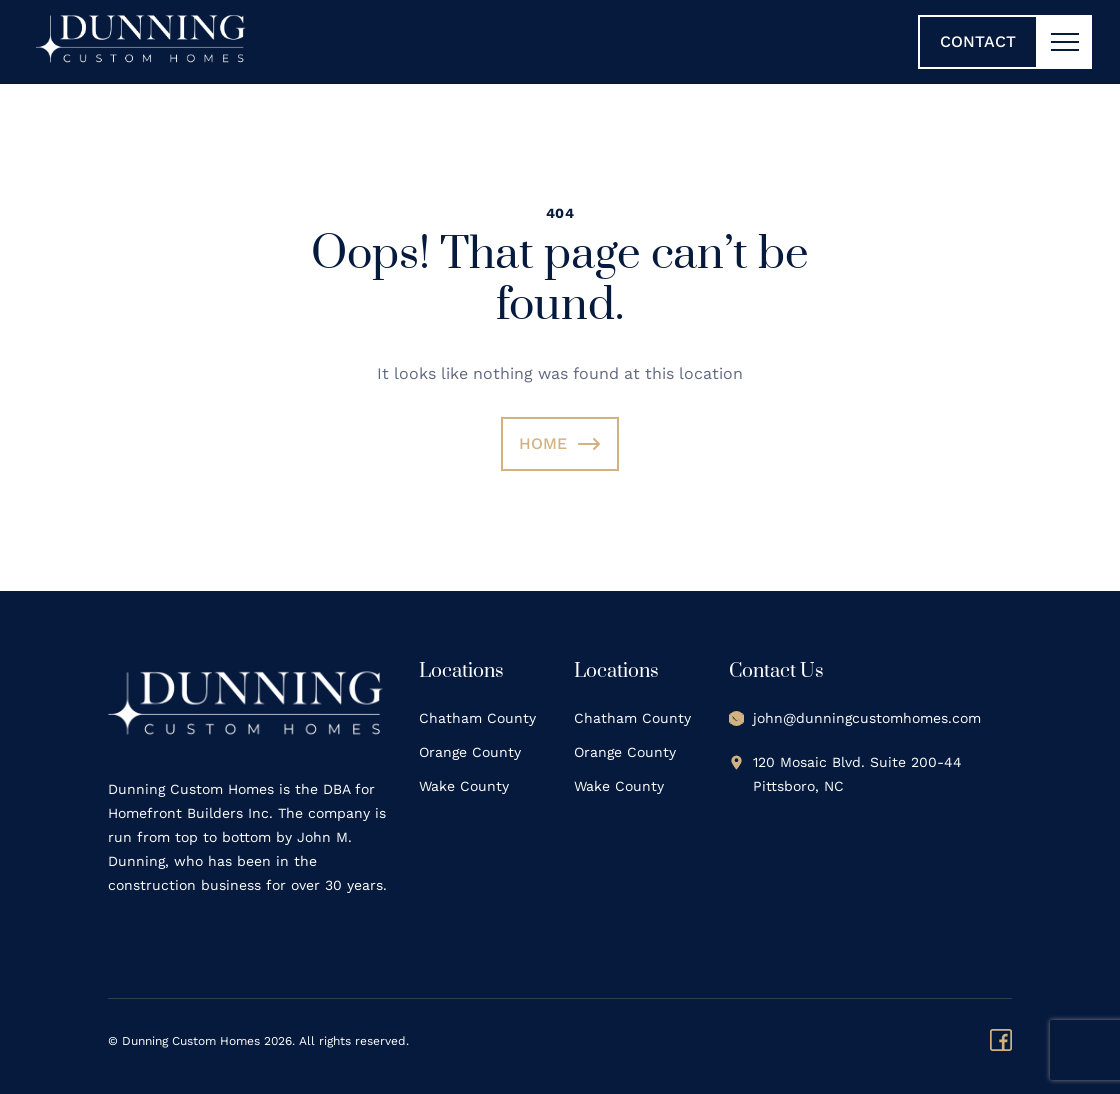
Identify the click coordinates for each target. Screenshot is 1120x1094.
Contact (978, 41)
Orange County (470, 752)
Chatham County (477, 718)
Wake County (464, 786)
